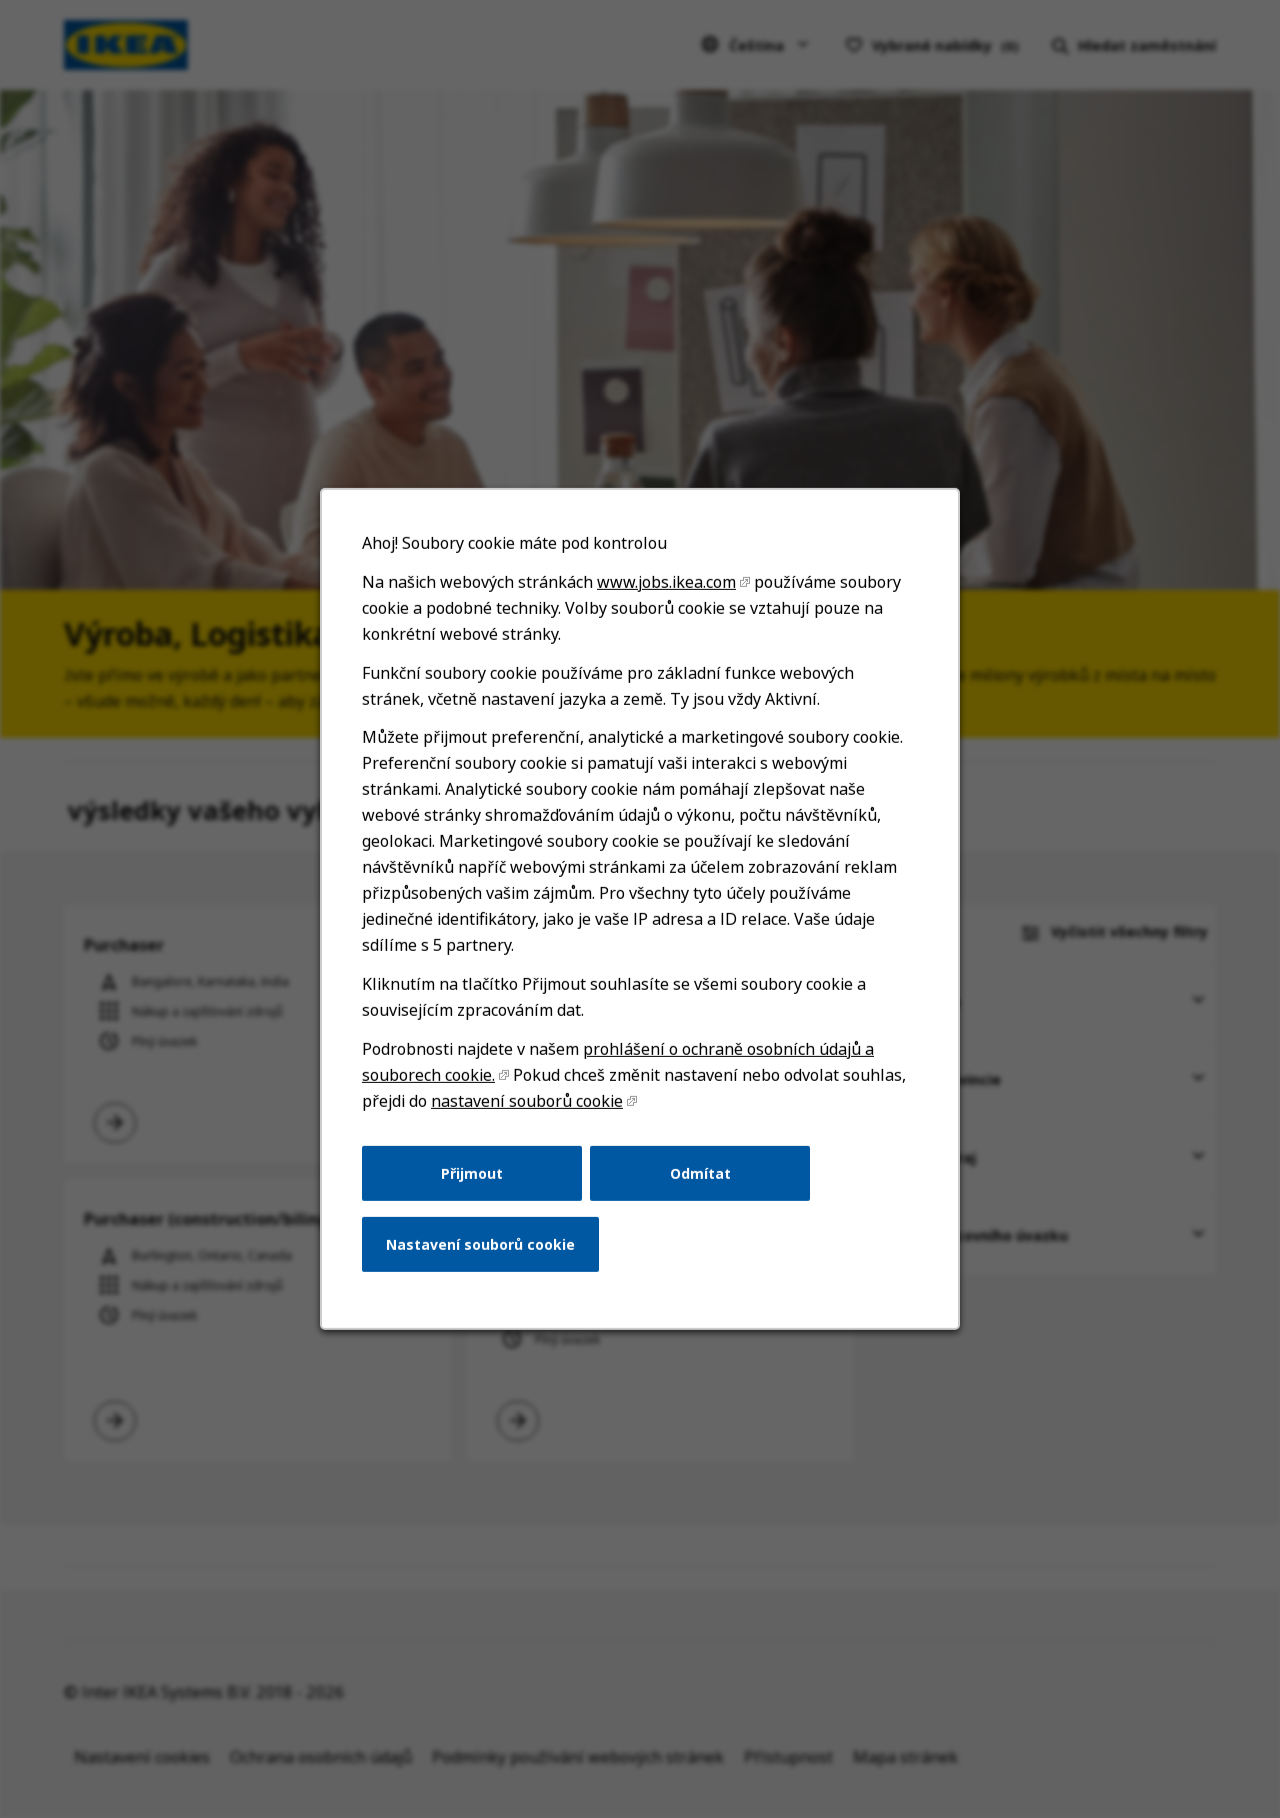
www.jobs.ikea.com (665, 620)
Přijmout (478, 1192)
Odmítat (698, 1192)
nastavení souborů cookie (531, 1122)
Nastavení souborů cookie (485, 1261)
